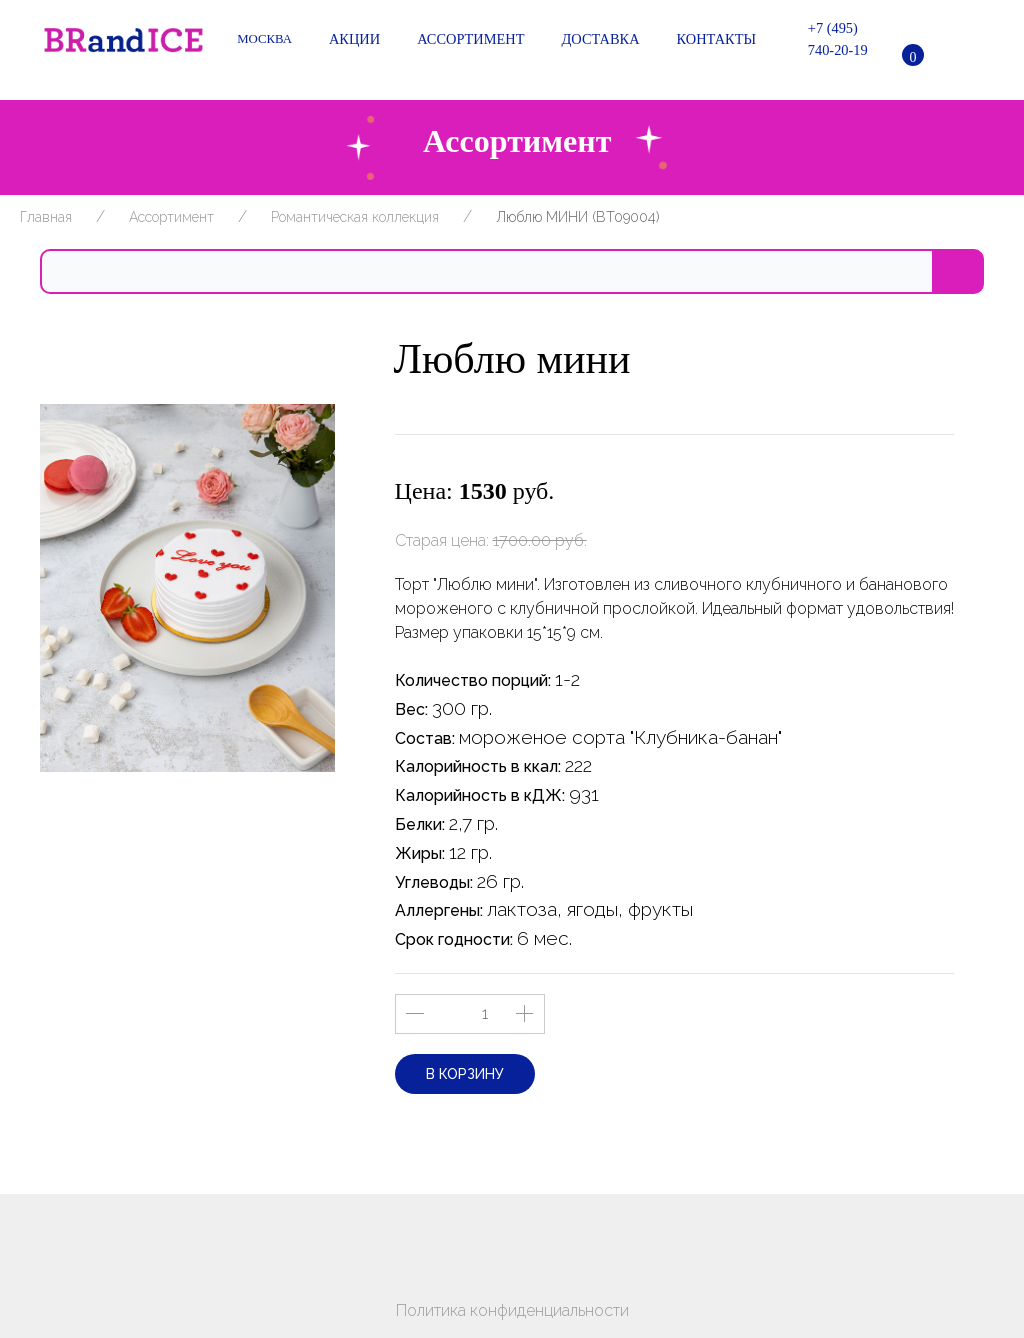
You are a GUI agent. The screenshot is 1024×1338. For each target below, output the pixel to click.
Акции (351, 40)
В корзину (465, 1074)
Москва (264, 39)
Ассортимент (467, 40)
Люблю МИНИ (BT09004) (578, 217)
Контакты (713, 40)
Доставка (597, 40)
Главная (46, 217)
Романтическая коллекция (355, 217)
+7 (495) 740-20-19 (827, 39)
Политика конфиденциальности (512, 1310)
